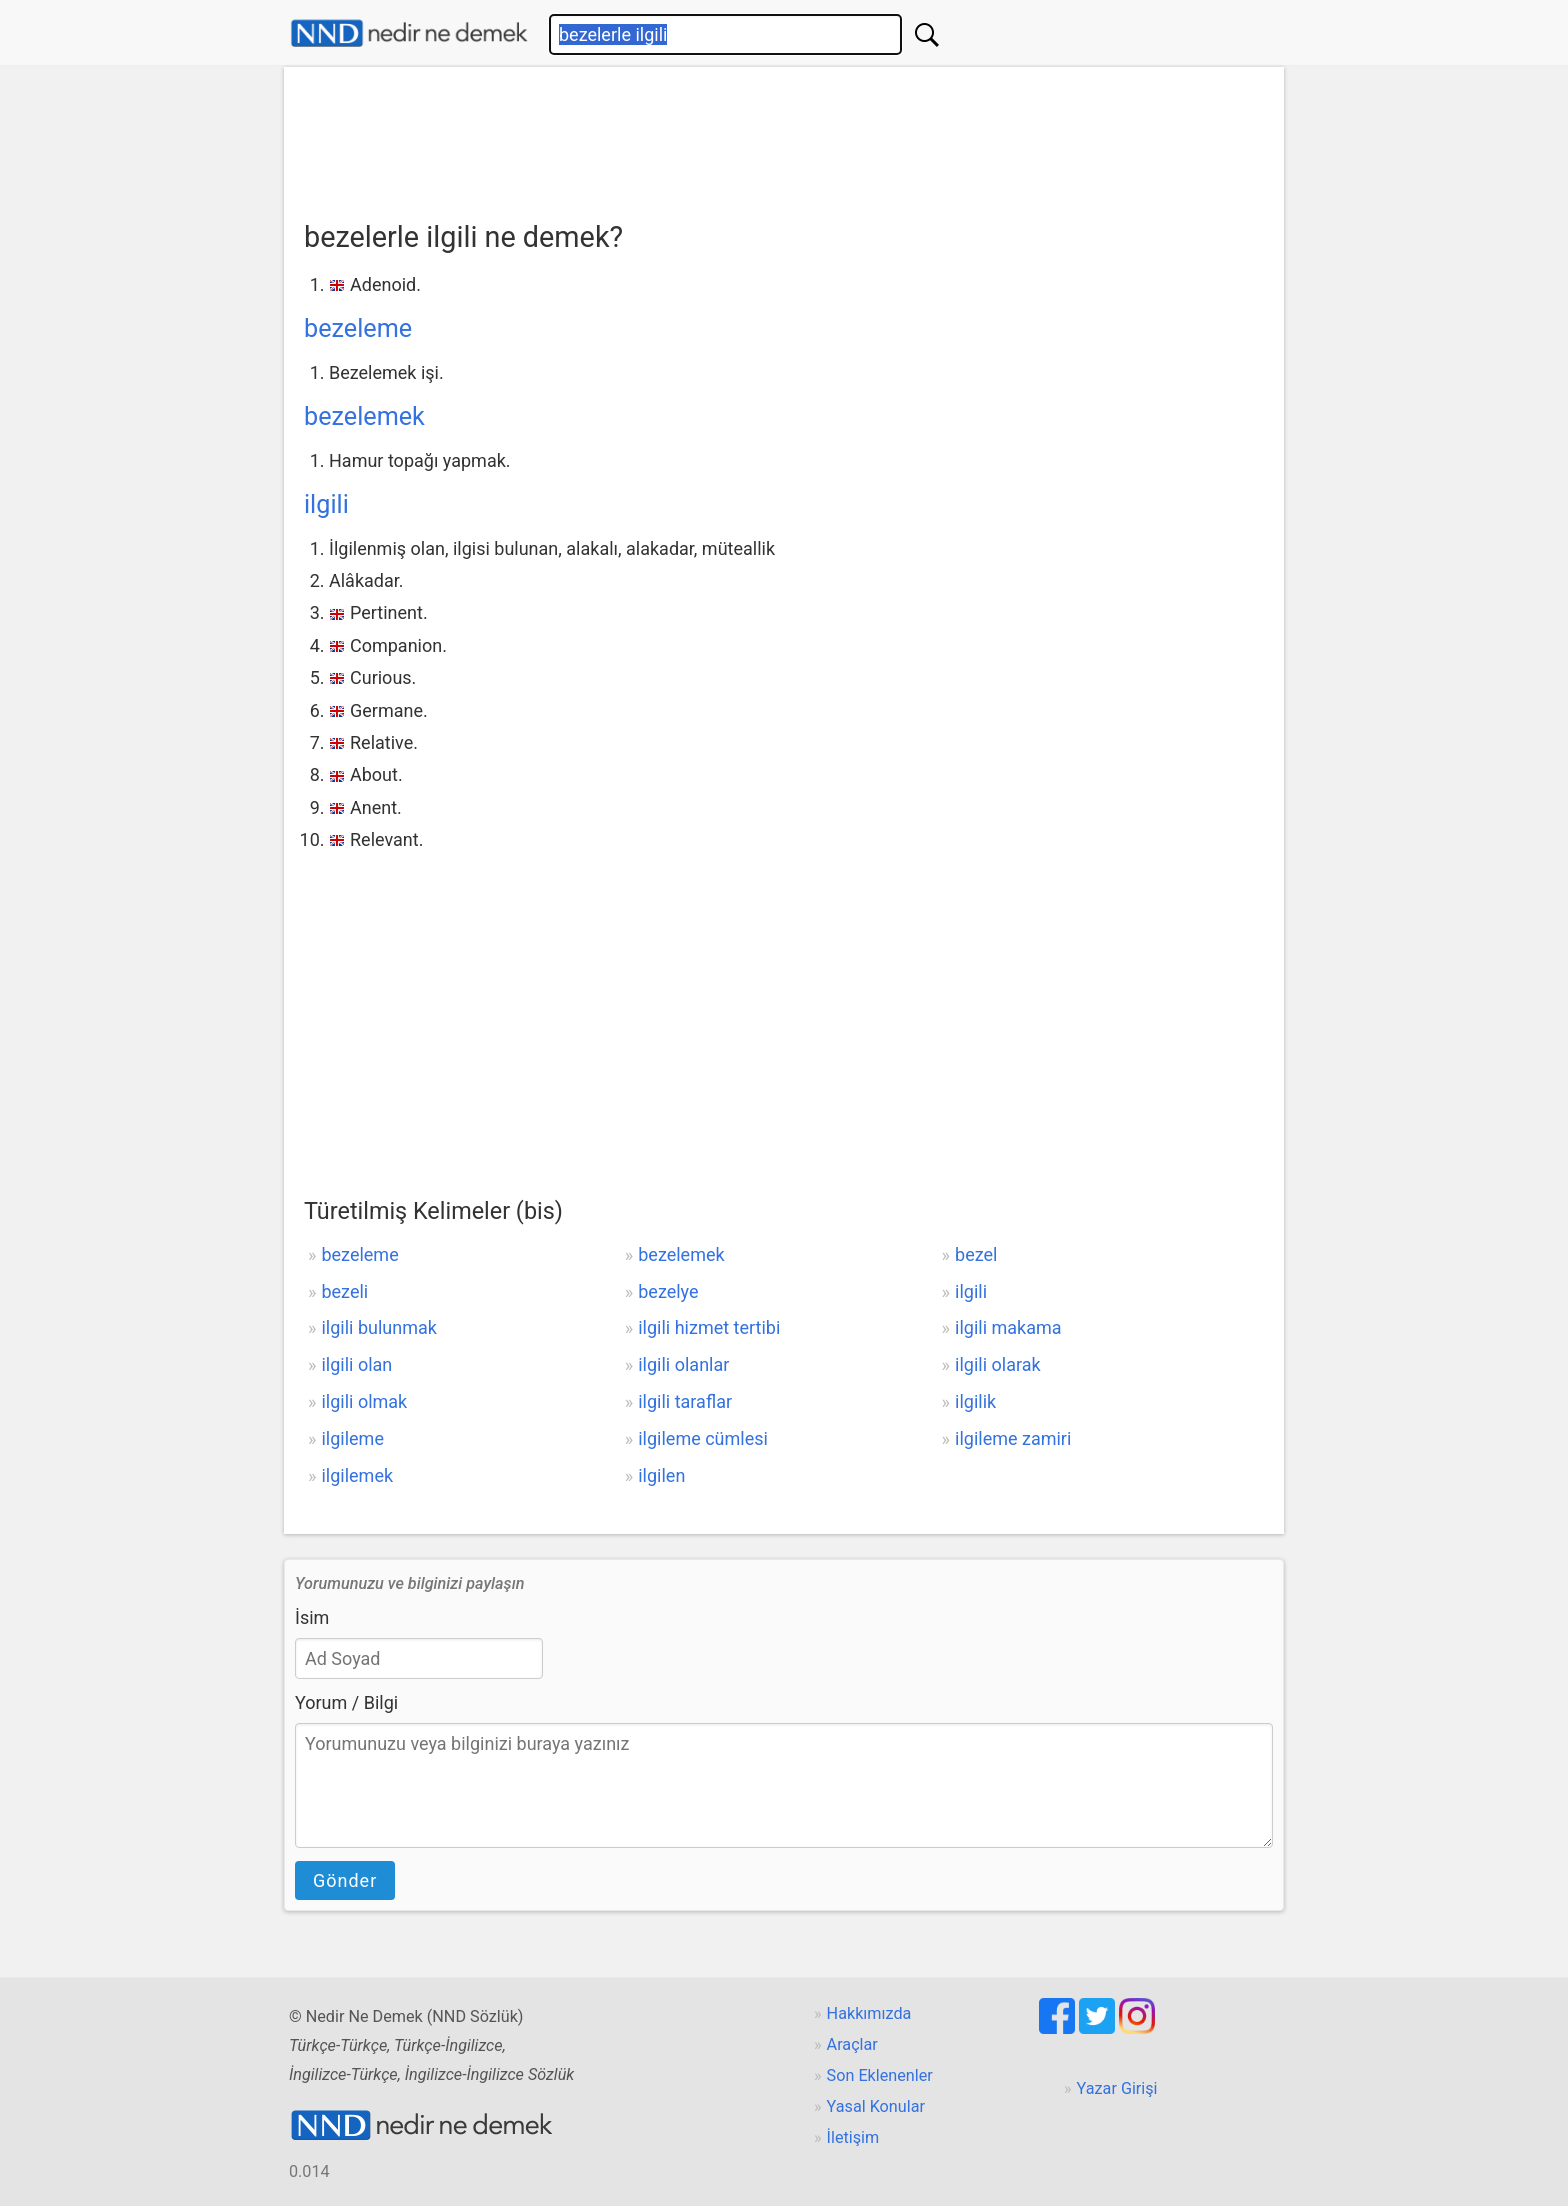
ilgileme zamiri (1013, 1438)
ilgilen (661, 1475)
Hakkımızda (869, 2013)
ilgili (326, 504)
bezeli (344, 1291)
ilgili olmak (364, 1401)
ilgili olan (356, 1364)
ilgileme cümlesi (703, 1438)
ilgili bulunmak (378, 1327)
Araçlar (852, 2044)
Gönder (345, 1880)
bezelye (668, 1291)
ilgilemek (357, 1475)
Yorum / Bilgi (346, 1702)
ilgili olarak (998, 1364)
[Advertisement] (784, 137)
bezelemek (364, 416)
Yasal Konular (876, 2106)
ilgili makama (1008, 1327)
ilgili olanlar (683, 1364)
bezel (976, 1254)
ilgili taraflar (685, 1401)
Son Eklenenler (880, 2075)
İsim (312, 1617)
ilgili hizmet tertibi (709, 1327)
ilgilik (975, 1401)
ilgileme (352, 1438)
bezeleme (358, 328)
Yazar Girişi (1117, 2088)
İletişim (853, 2137)
